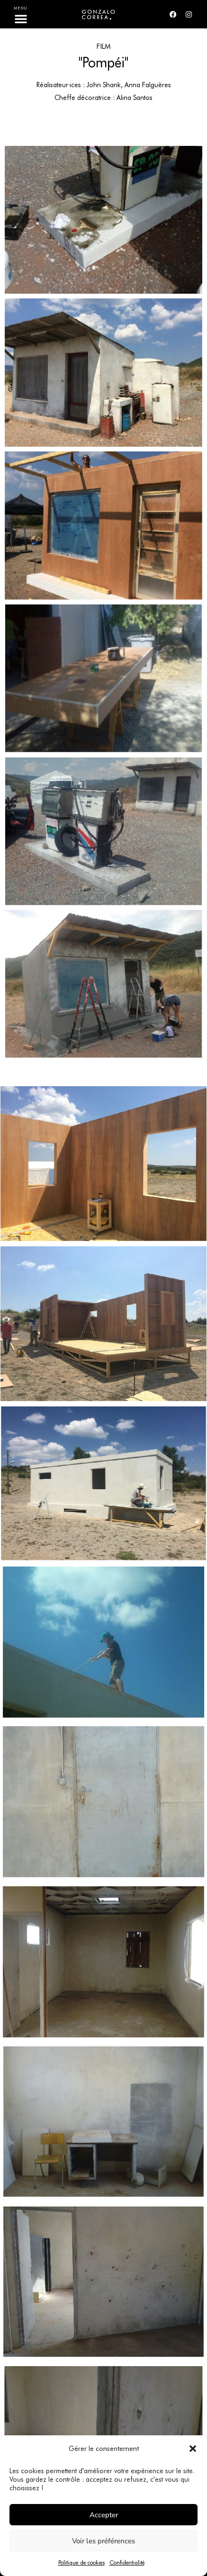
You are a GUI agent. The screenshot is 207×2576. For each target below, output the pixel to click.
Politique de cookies (81, 2562)
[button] (193, 2448)
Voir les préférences (103, 2541)
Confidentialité (126, 2562)
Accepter (104, 2515)
